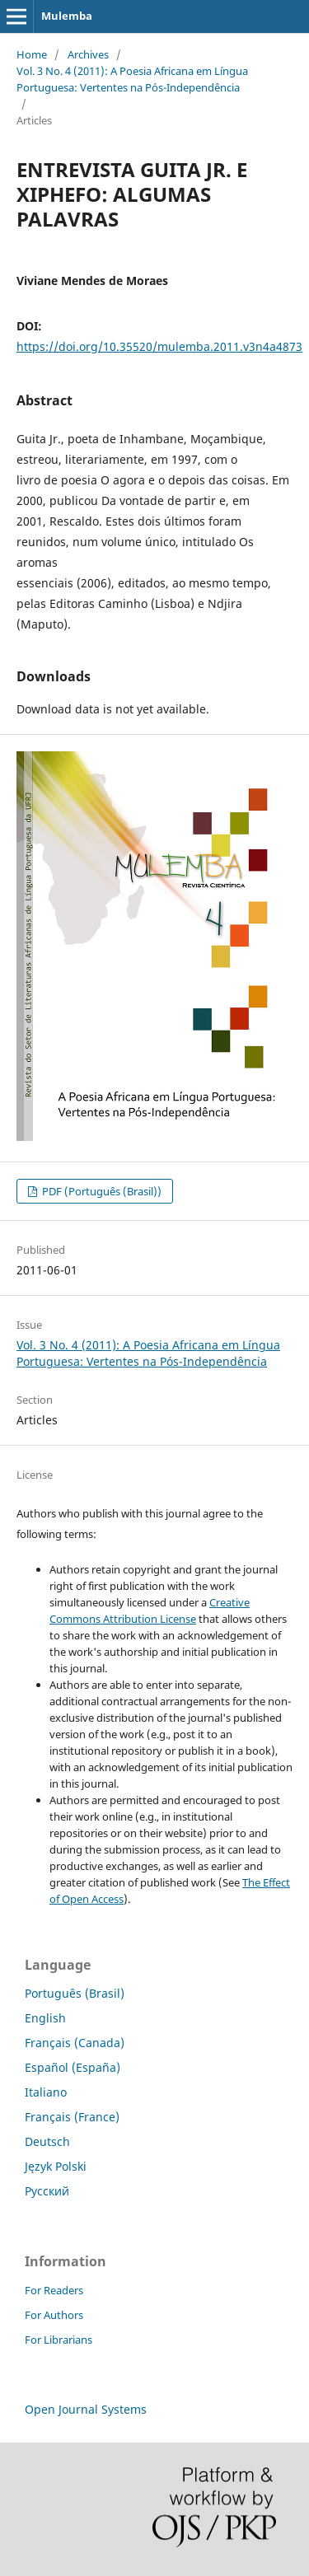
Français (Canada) (74, 2042)
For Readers (54, 2290)
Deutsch (47, 2141)
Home (31, 54)
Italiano (46, 2092)
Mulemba (66, 15)
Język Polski (56, 2166)
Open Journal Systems (86, 2409)
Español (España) (72, 2067)
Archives (88, 54)
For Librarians (58, 2339)
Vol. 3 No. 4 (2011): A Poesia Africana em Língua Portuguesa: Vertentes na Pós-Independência (132, 79)
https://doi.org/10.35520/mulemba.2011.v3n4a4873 (159, 346)
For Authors (54, 2314)
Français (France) (72, 2117)
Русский (47, 2191)
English (45, 2018)
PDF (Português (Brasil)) (101, 1191)
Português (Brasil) (74, 1993)
